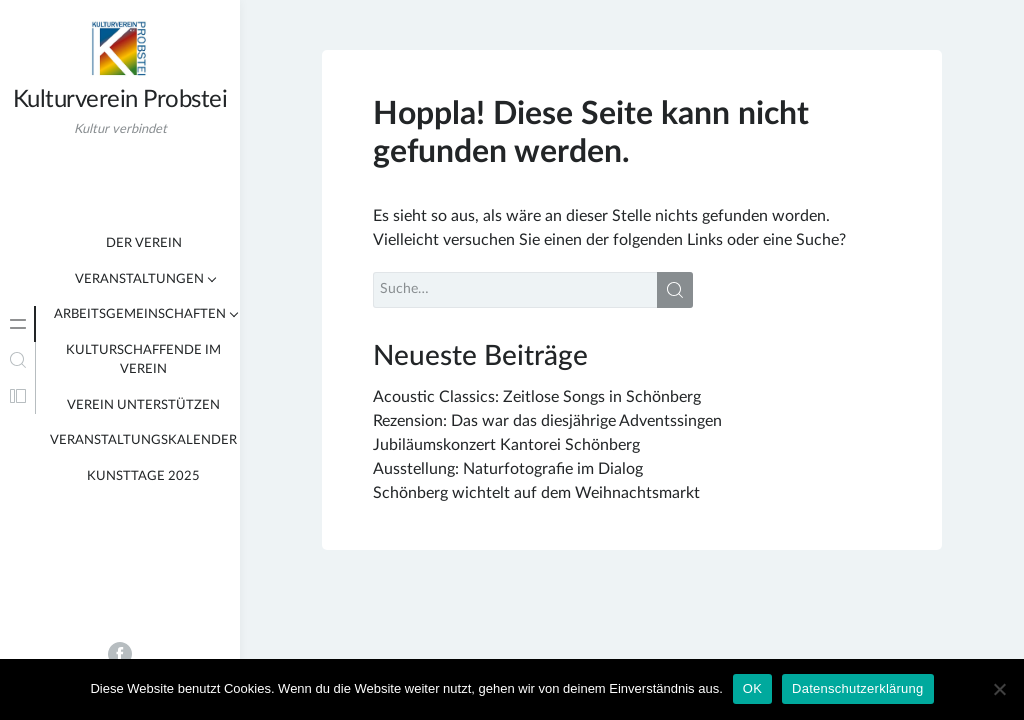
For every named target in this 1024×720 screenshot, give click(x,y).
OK (752, 688)
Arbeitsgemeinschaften (140, 314)
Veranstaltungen (139, 279)
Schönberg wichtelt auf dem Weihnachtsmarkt (536, 493)
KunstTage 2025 (143, 476)
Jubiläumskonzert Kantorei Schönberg (506, 445)
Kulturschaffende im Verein (143, 360)
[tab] (18, 324)
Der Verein (144, 243)
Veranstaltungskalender (143, 440)
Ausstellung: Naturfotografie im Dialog (508, 469)
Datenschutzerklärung (857, 688)
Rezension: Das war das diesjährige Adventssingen (547, 421)
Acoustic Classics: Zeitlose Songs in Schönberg (537, 397)
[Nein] (999, 689)
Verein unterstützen (143, 405)
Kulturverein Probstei (120, 100)
